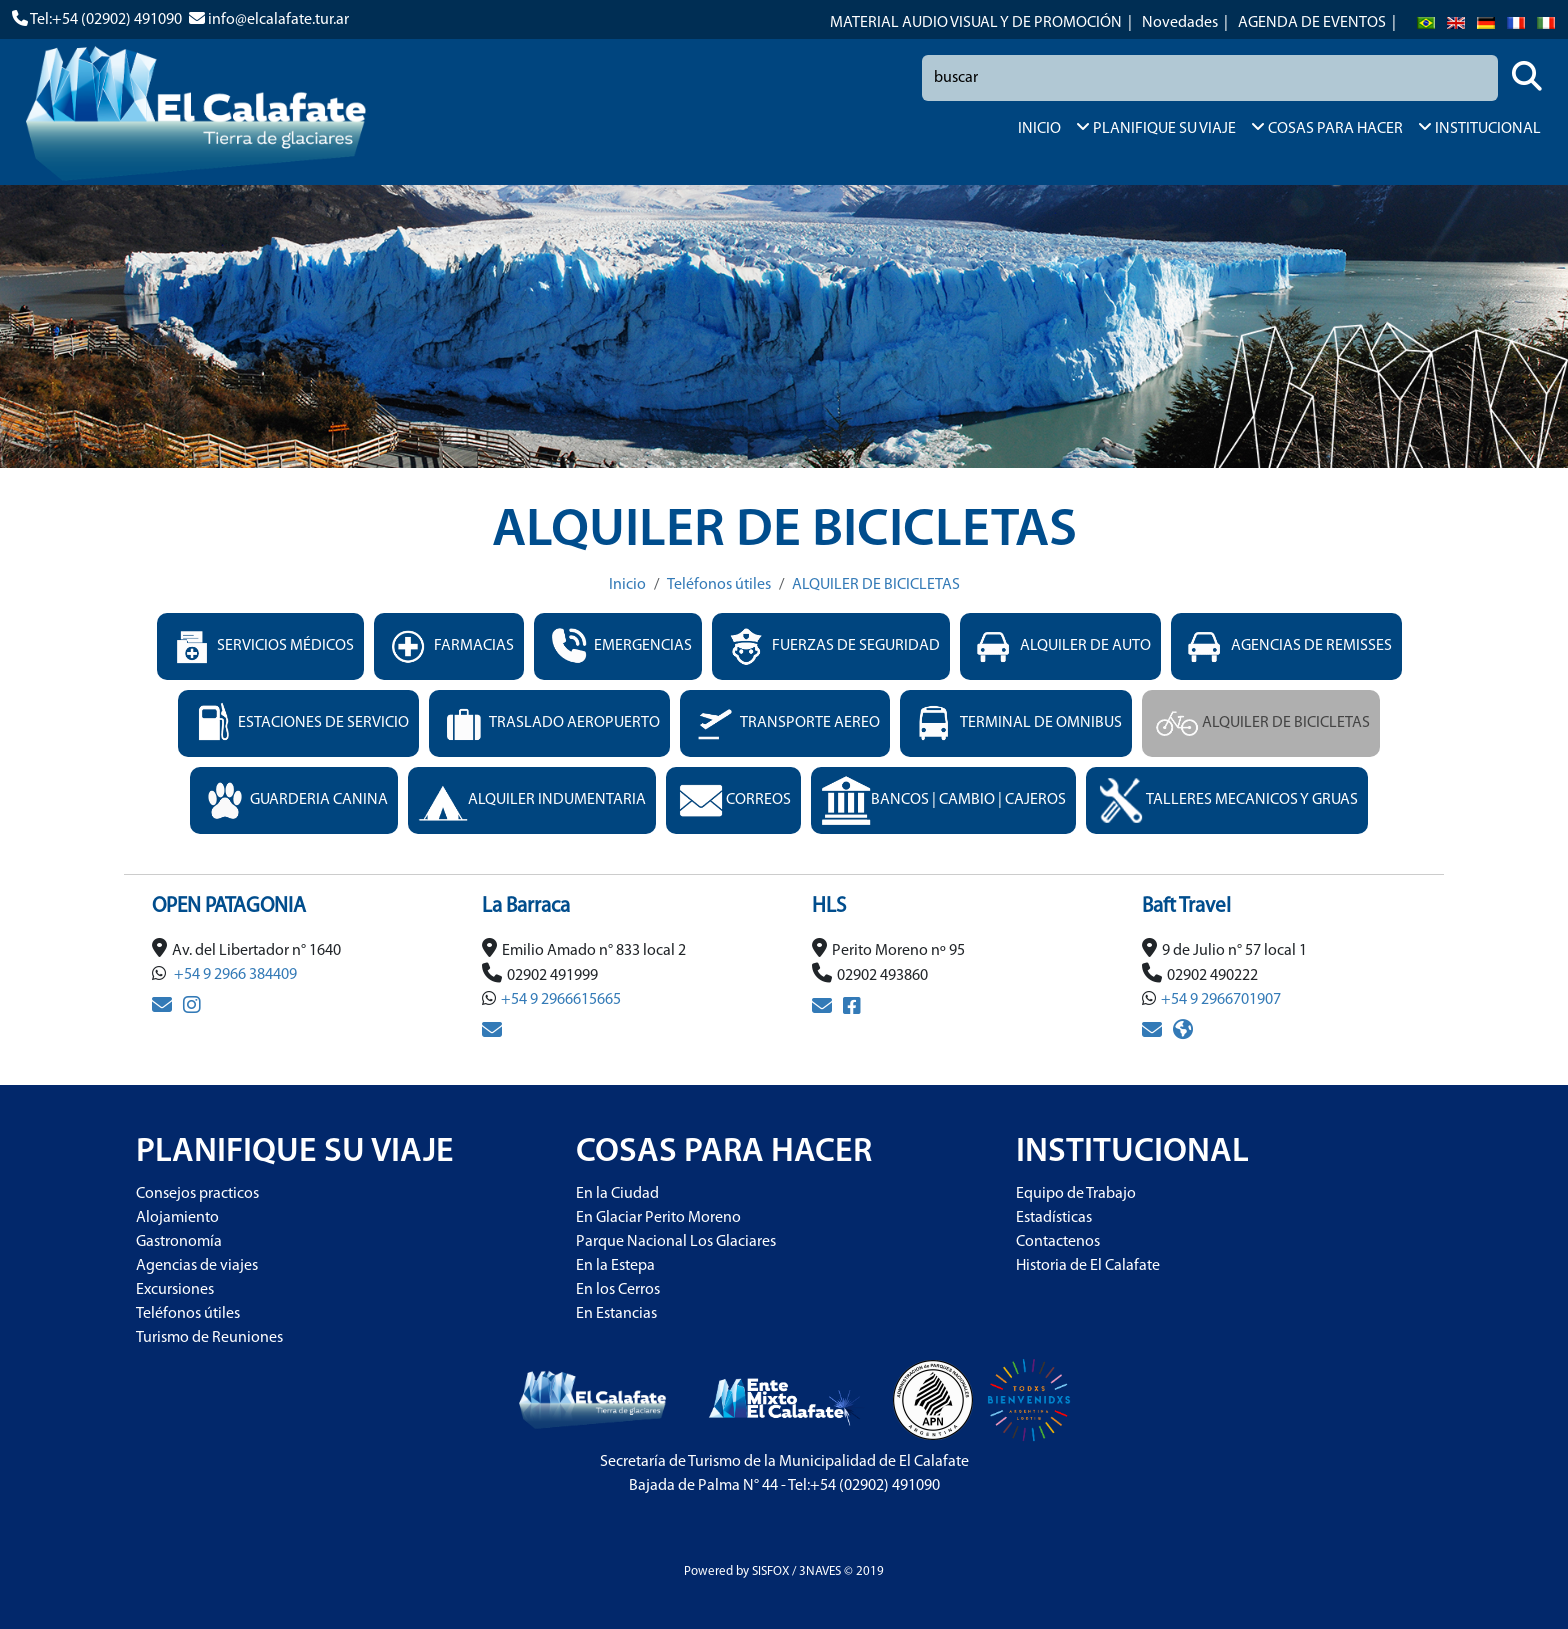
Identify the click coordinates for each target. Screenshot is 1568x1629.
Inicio (627, 585)
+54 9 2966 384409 (234, 975)
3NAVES (820, 1571)
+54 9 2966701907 (1221, 1000)
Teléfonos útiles (719, 585)
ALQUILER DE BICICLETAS (876, 585)
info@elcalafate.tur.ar (278, 20)
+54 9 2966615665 (561, 1000)
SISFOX (770, 1571)
